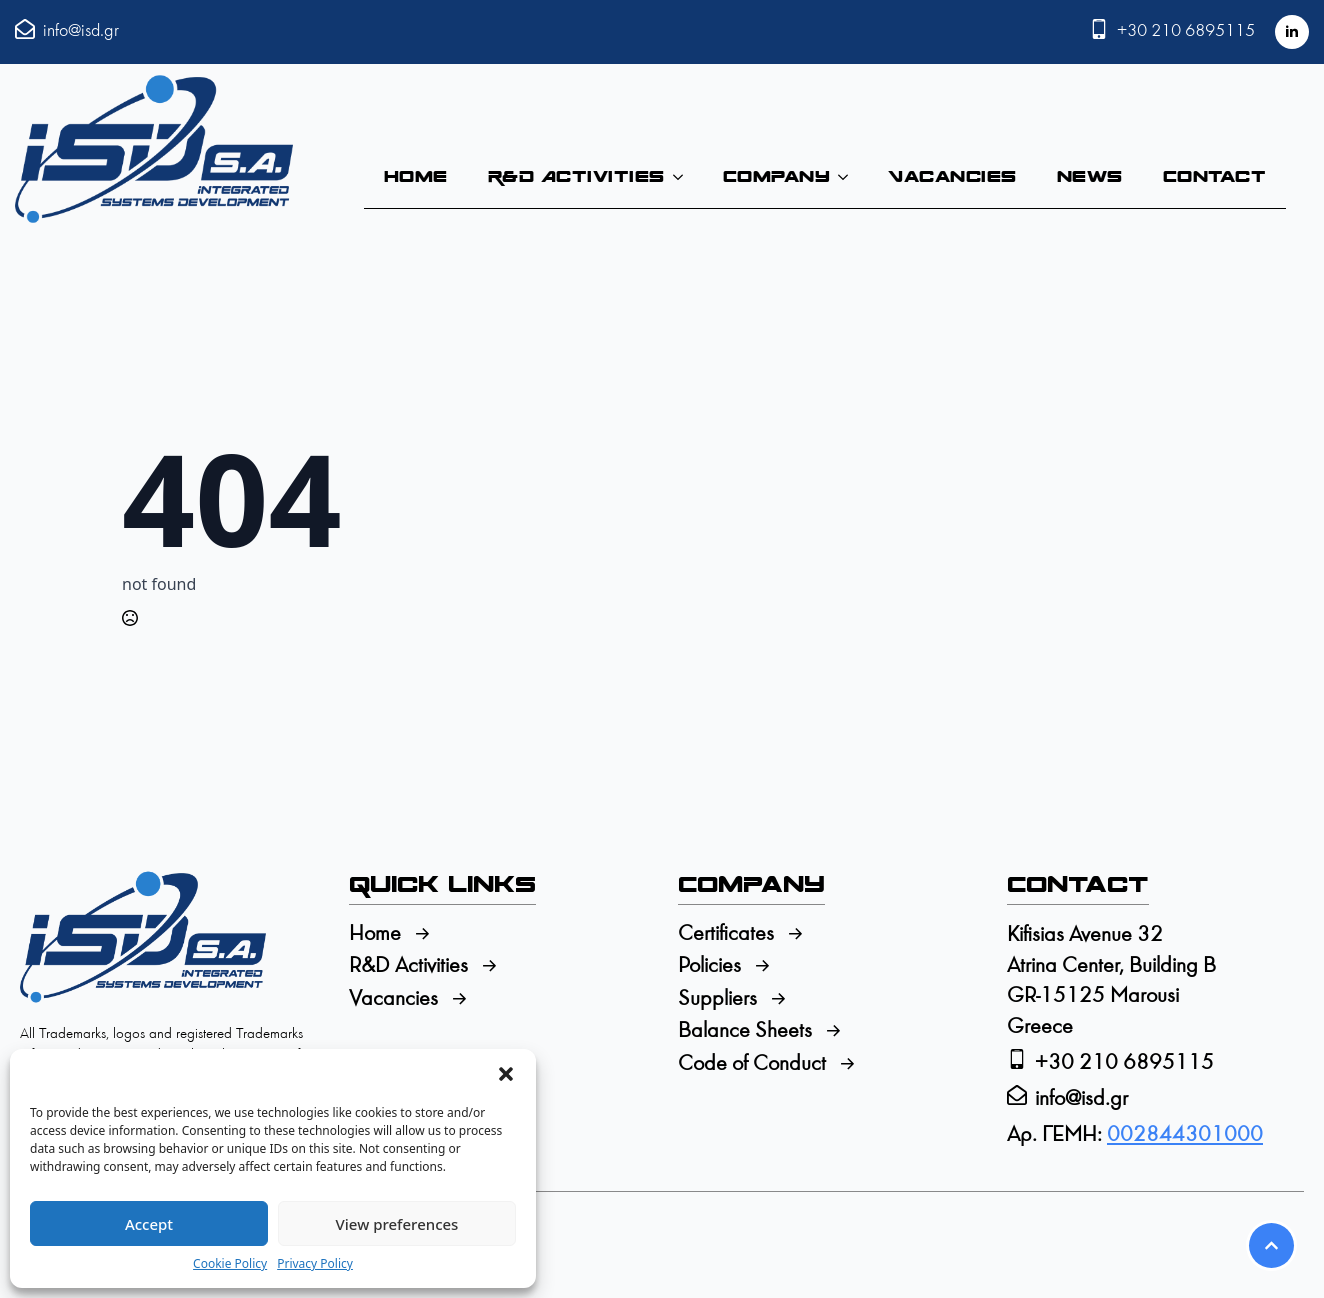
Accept (149, 1224)
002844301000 (1185, 1135)
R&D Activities (576, 176)
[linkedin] (1292, 32)
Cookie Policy (230, 1264)
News (1090, 176)
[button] (506, 1074)
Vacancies (952, 176)
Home (416, 176)
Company (777, 176)
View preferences (397, 1224)
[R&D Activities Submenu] (684, 177)
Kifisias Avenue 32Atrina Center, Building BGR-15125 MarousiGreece (1111, 981)
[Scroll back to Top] (1271, 1245)
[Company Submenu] (849, 177)
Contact (1215, 176)
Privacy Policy (315, 1264)
